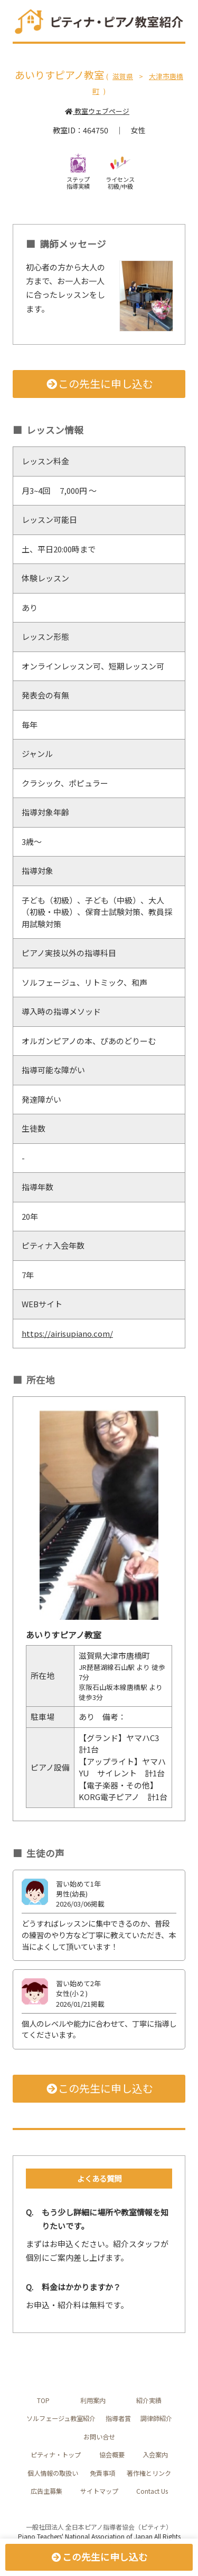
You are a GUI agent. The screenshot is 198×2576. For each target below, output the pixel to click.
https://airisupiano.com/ (67, 1333)
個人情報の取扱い (52, 2473)
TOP (43, 2400)
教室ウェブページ (96, 111)
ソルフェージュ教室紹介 (61, 2418)
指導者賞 (118, 2418)
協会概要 (112, 2455)
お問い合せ (99, 2437)
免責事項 (102, 2473)
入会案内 (155, 2455)
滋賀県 (122, 76)
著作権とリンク (149, 2473)
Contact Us (152, 2491)
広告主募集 (46, 2491)
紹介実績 (149, 2400)
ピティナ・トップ (56, 2455)
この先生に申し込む (99, 383)
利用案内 (93, 2400)
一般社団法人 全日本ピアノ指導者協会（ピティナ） (99, 2526)
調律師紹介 (156, 2418)
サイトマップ (99, 2491)
